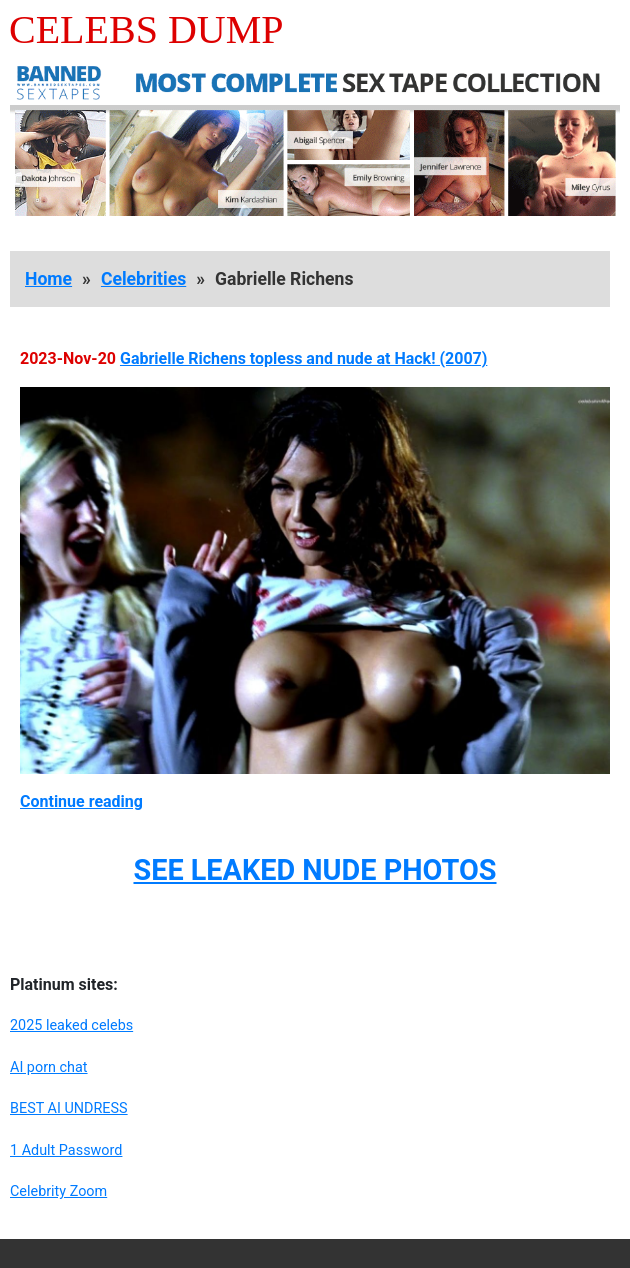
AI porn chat (49, 1067)
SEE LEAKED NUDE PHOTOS (314, 870)
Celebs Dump (146, 29)
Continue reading (81, 801)
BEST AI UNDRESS (69, 1108)
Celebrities (143, 279)
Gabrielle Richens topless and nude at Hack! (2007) (303, 358)
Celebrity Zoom (58, 1191)
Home (48, 279)
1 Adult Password (66, 1150)
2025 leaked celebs (71, 1025)
